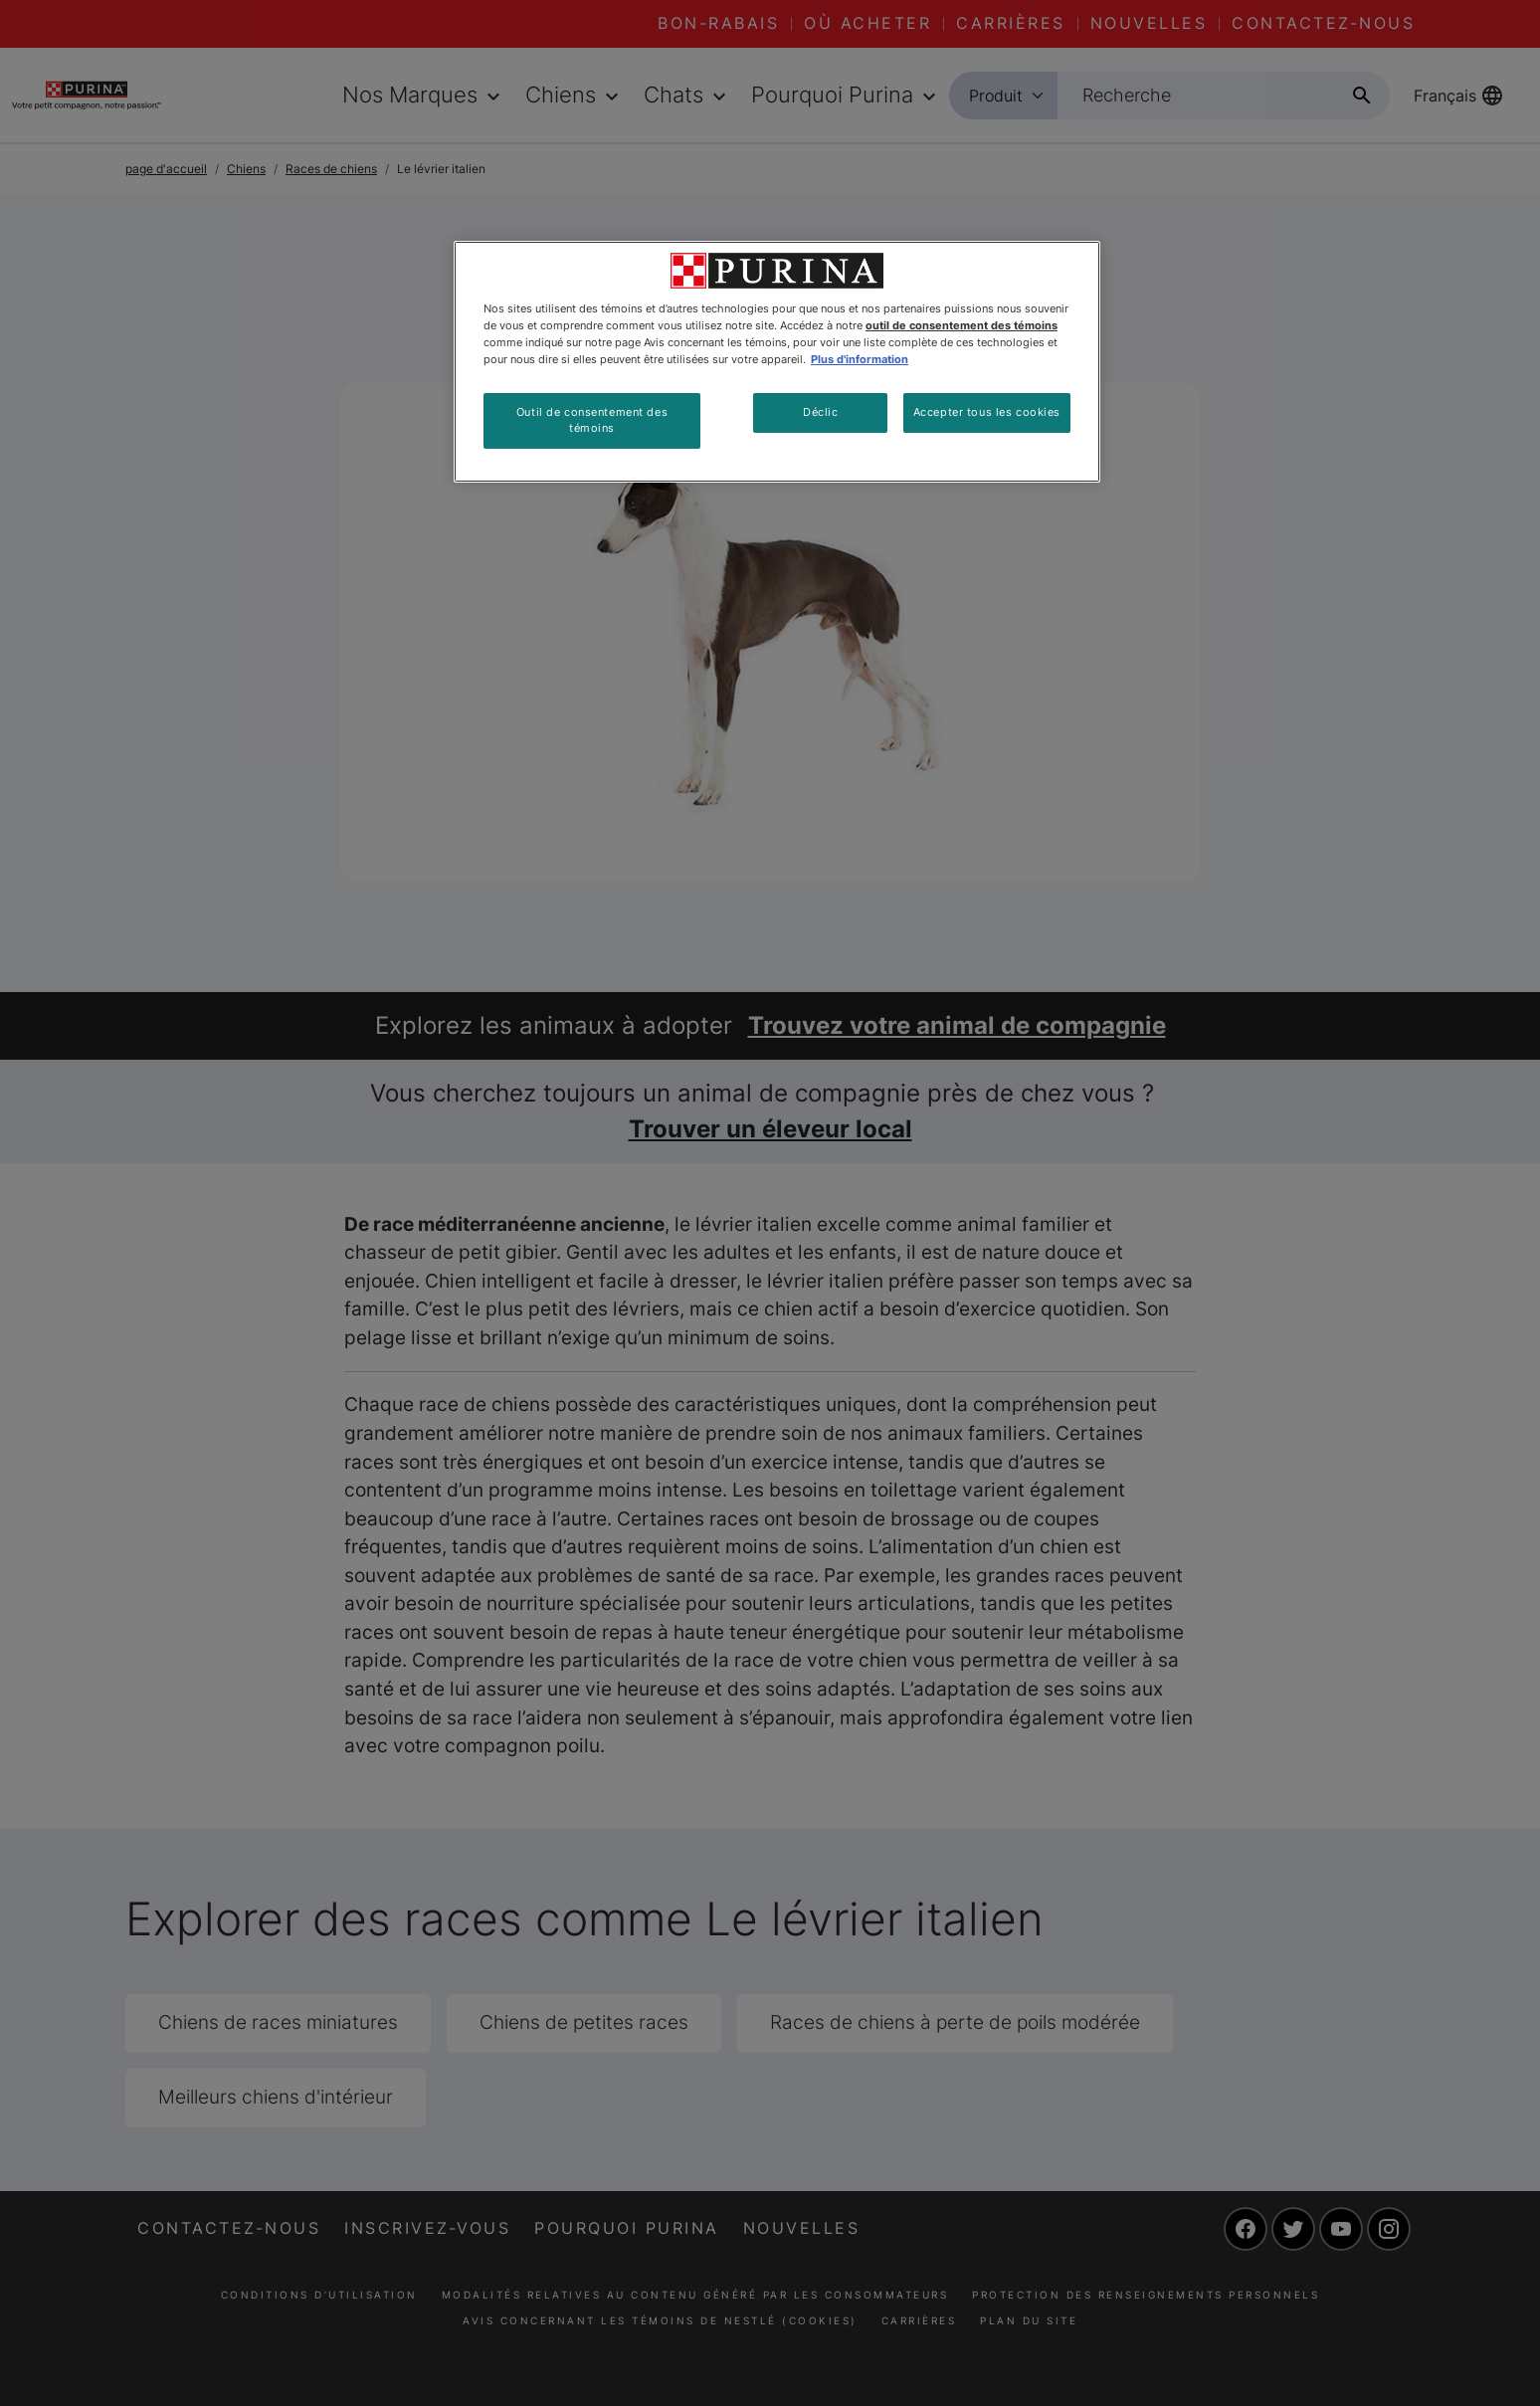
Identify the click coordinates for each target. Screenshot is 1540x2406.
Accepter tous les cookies (986, 412)
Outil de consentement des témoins (592, 420)
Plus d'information (859, 359)
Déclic (820, 412)
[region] (777, 362)
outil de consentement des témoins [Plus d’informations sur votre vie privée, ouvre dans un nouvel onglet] (962, 325)
